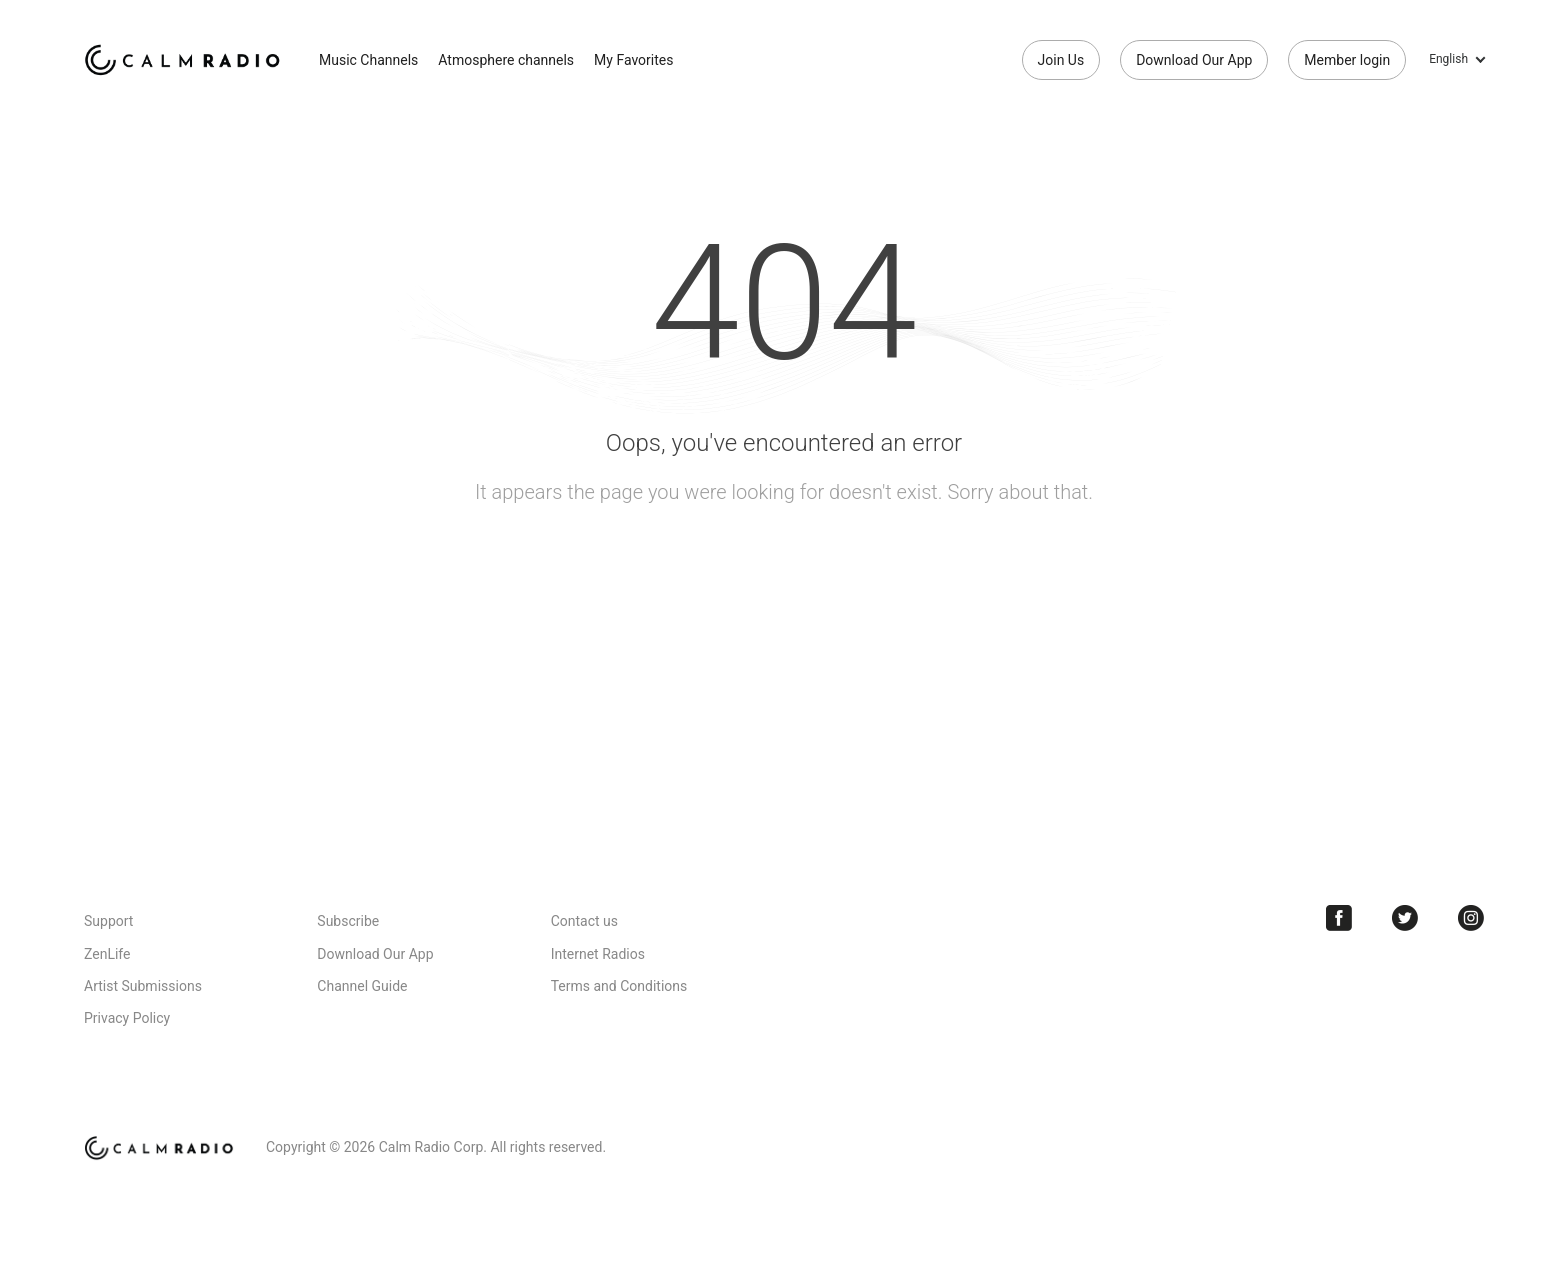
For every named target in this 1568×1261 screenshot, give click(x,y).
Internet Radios (598, 954)
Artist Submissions (143, 986)
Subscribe (348, 921)
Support (108, 921)
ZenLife (107, 954)
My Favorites (633, 60)
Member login (1347, 60)
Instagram (1471, 918)
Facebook (1339, 918)
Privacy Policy (127, 1018)
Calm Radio (186, 60)
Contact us (584, 921)
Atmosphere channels (506, 60)
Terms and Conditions (619, 986)
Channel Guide (362, 986)
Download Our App (1194, 60)
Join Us (1061, 60)
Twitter (1405, 918)
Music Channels (368, 60)
